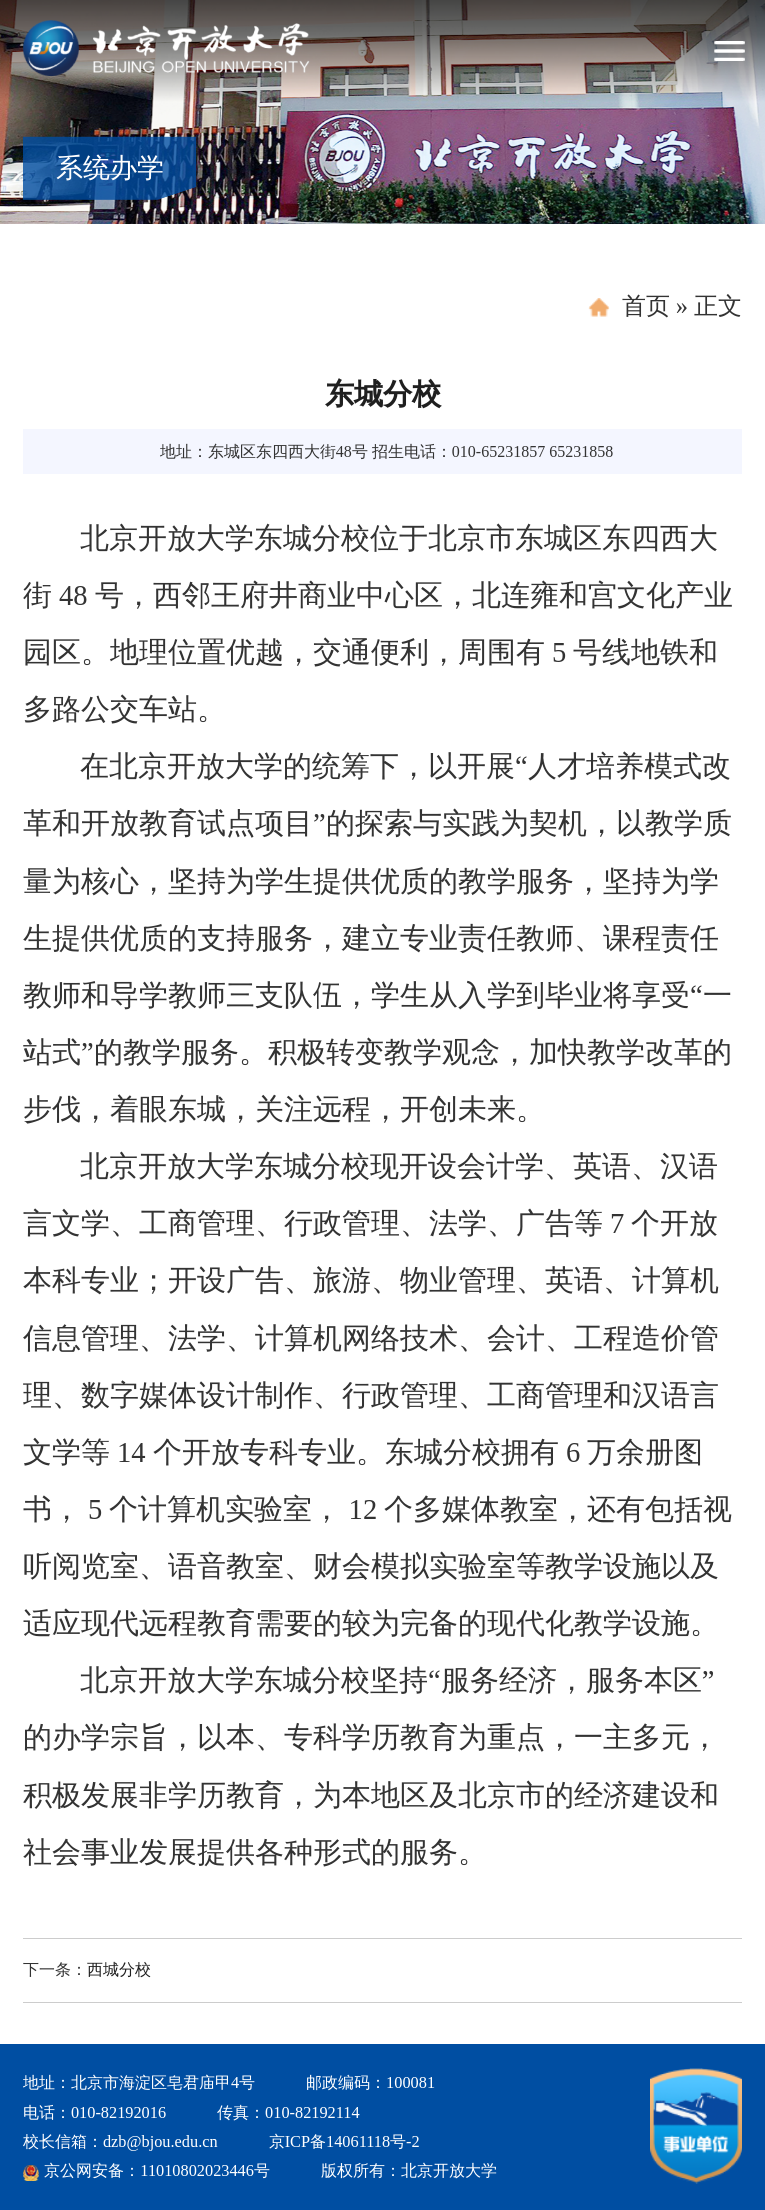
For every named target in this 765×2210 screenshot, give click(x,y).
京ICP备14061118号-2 (344, 2141)
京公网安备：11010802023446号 (157, 2170)
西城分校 (119, 1969)
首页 (646, 305)
